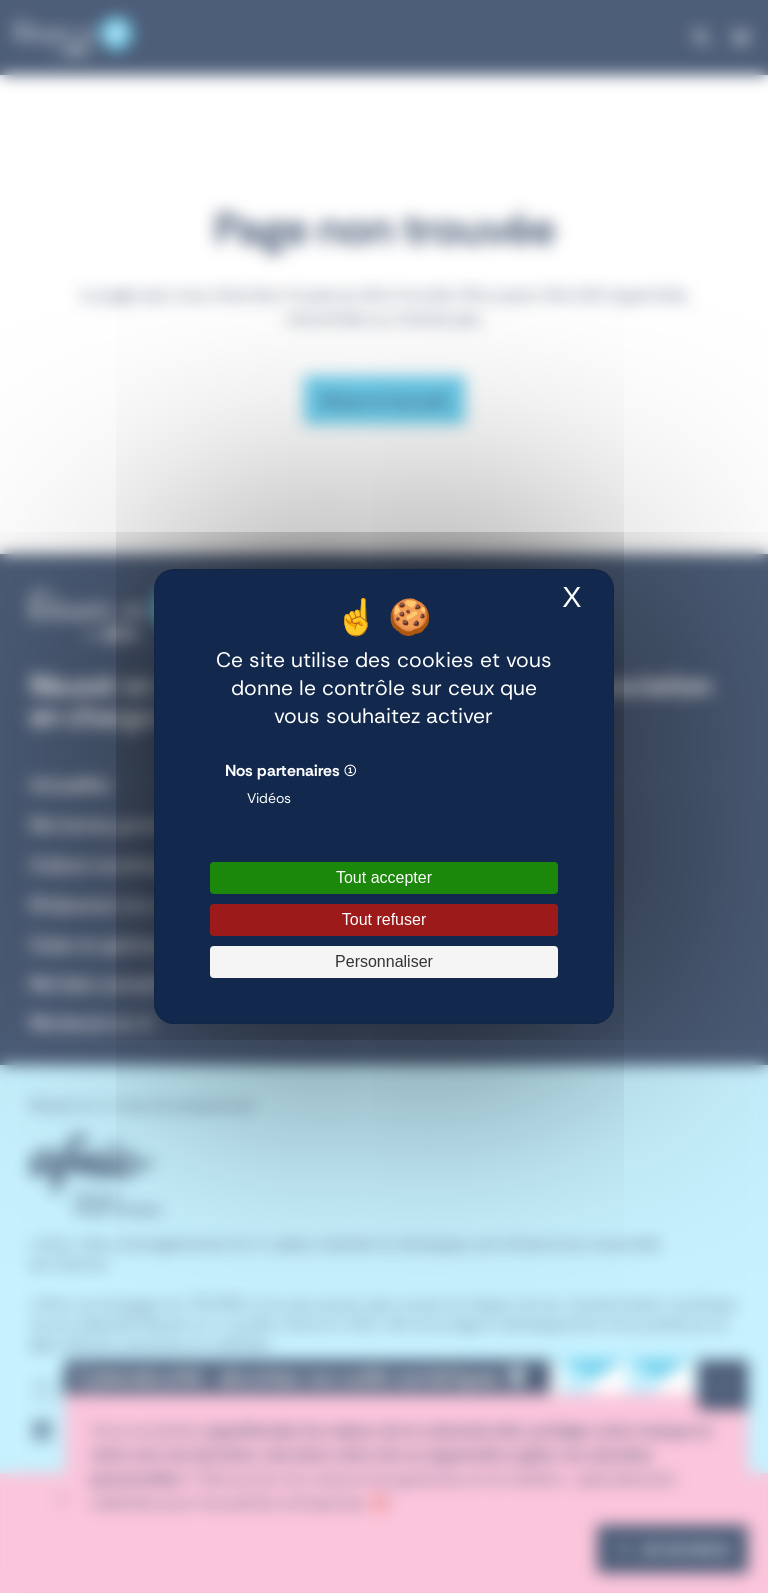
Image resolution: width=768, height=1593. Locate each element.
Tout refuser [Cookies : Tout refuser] (384, 919)
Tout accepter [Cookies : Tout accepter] (384, 877)
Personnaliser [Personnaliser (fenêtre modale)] (384, 961)
